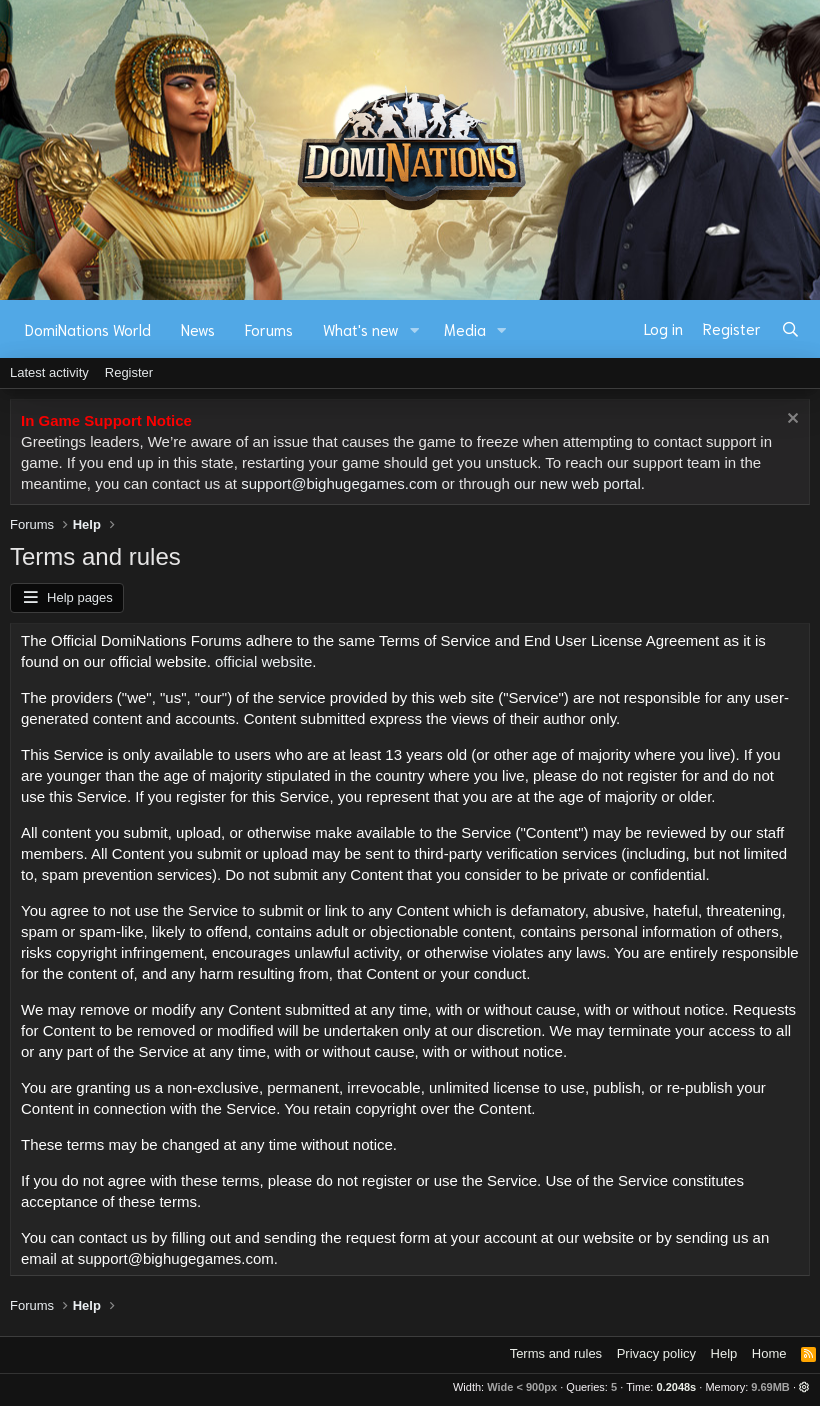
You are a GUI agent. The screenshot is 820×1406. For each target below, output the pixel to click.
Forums (269, 329)
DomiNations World (88, 329)
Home (769, 1353)
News (198, 329)
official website (263, 661)
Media (465, 329)
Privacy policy (656, 1353)
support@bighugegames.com (339, 483)
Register (129, 372)
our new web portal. (579, 483)
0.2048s (676, 1387)
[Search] (790, 329)
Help (724, 1353)
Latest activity (49, 372)
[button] (415, 329)
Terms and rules (556, 1353)
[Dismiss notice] (790, 420)
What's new (361, 329)
